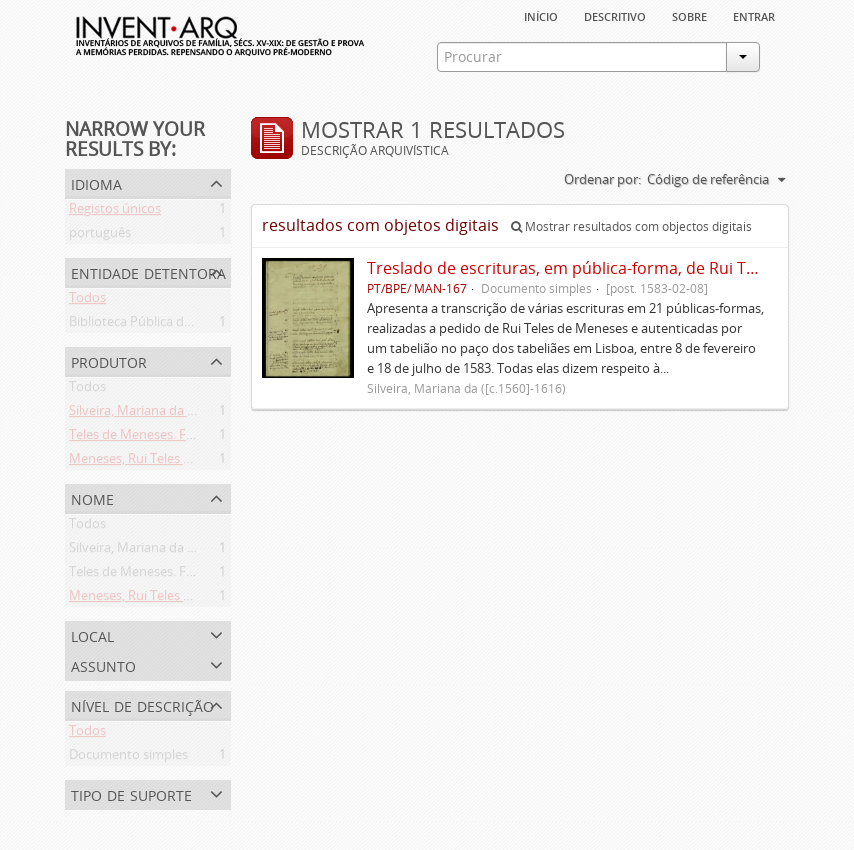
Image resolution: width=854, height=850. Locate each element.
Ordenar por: (602, 179)
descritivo (615, 15)
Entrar (754, 15)
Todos (87, 301)
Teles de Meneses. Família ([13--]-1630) (181, 438)
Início (541, 15)
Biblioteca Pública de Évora (148, 325)
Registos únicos (115, 212)
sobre (689, 15)
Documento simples (128, 758)
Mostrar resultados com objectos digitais (631, 226)
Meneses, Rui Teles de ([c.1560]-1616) (177, 462)
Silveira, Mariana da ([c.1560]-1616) (170, 414)
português (100, 236)
